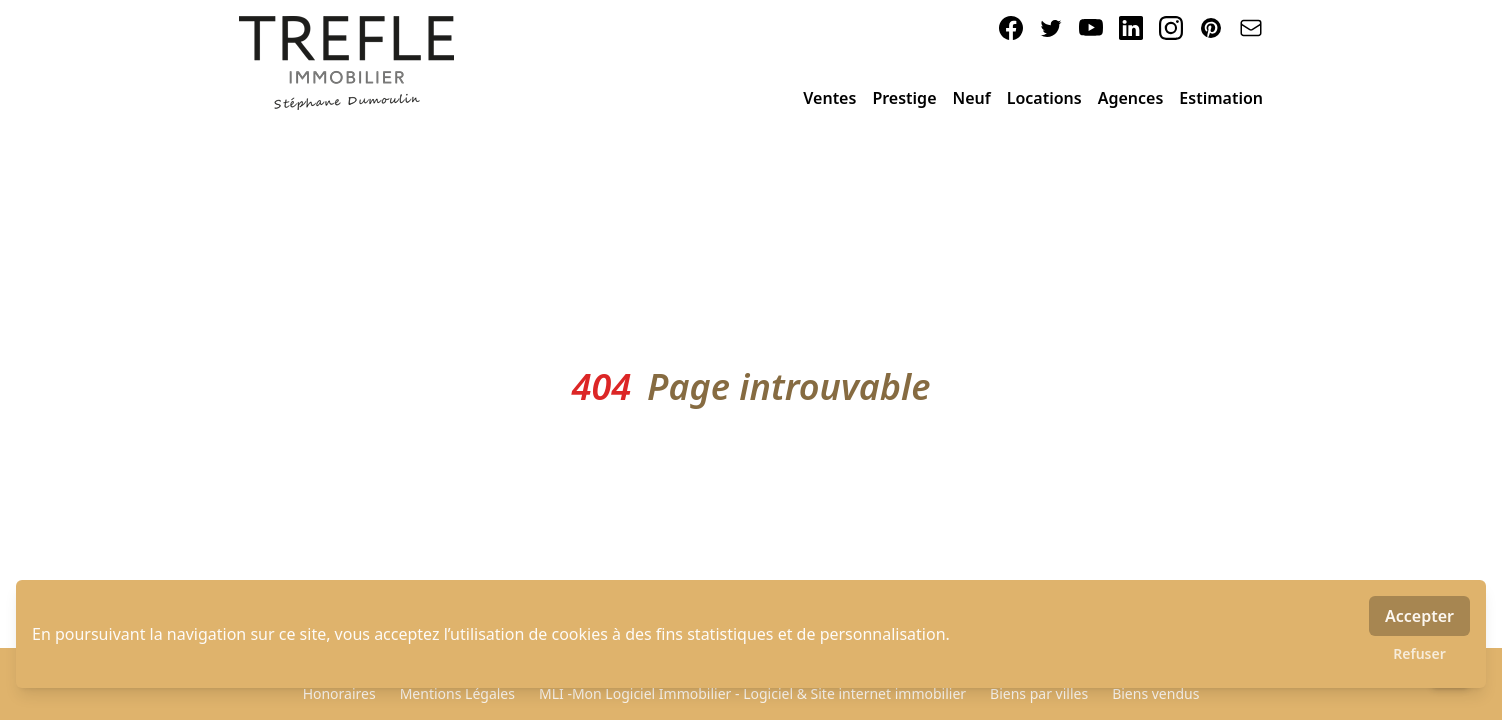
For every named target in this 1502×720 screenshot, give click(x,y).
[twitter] (1051, 28)
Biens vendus (1155, 693)
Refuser (1419, 653)
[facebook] (1011, 28)
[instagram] (1171, 28)
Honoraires (339, 693)
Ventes (829, 98)
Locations (1044, 98)
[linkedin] (1131, 28)
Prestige (904, 98)
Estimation (1221, 98)
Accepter (1419, 616)
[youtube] (1091, 28)
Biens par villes (1039, 693)
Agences (1131, 98)
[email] (1251, 28)
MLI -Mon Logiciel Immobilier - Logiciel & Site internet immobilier (752, 693)
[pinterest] (1211, 28)
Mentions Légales (457, 693)
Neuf (972, 98)
